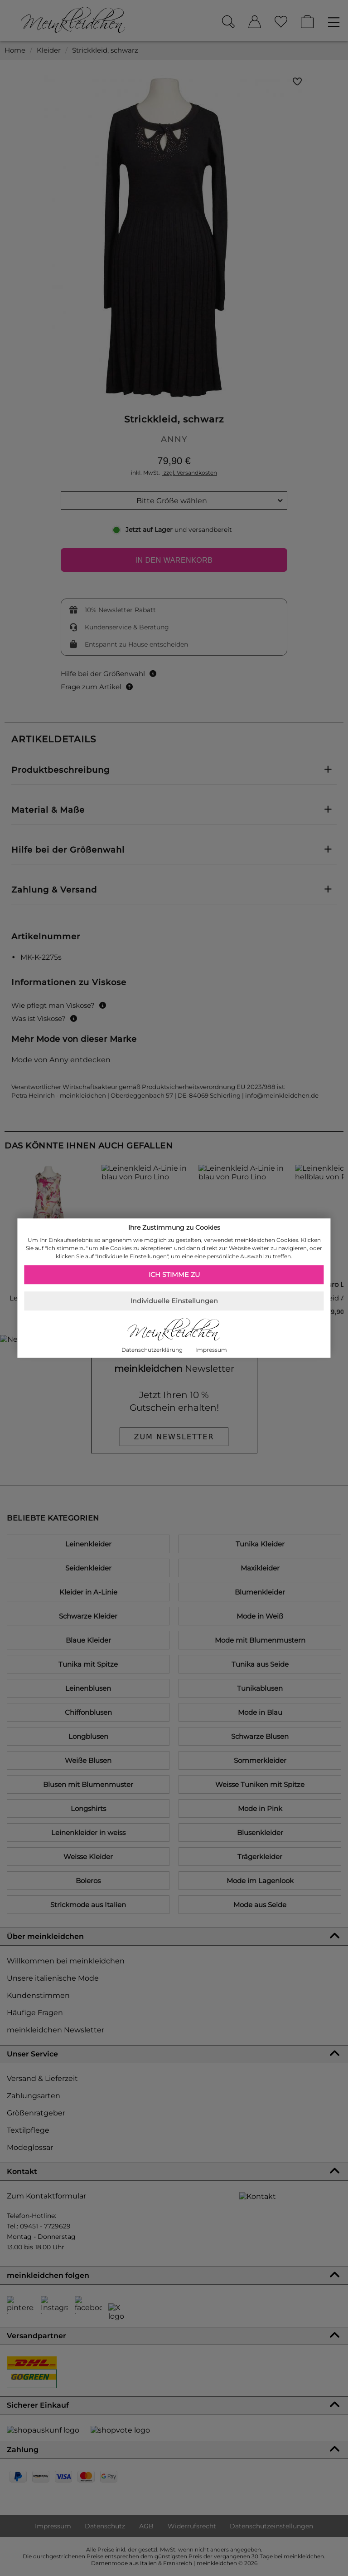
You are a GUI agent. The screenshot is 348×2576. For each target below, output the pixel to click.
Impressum (211, 1349)
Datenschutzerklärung (152, 1349)
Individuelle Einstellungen (174, 1301)
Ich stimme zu (174, 1275)
